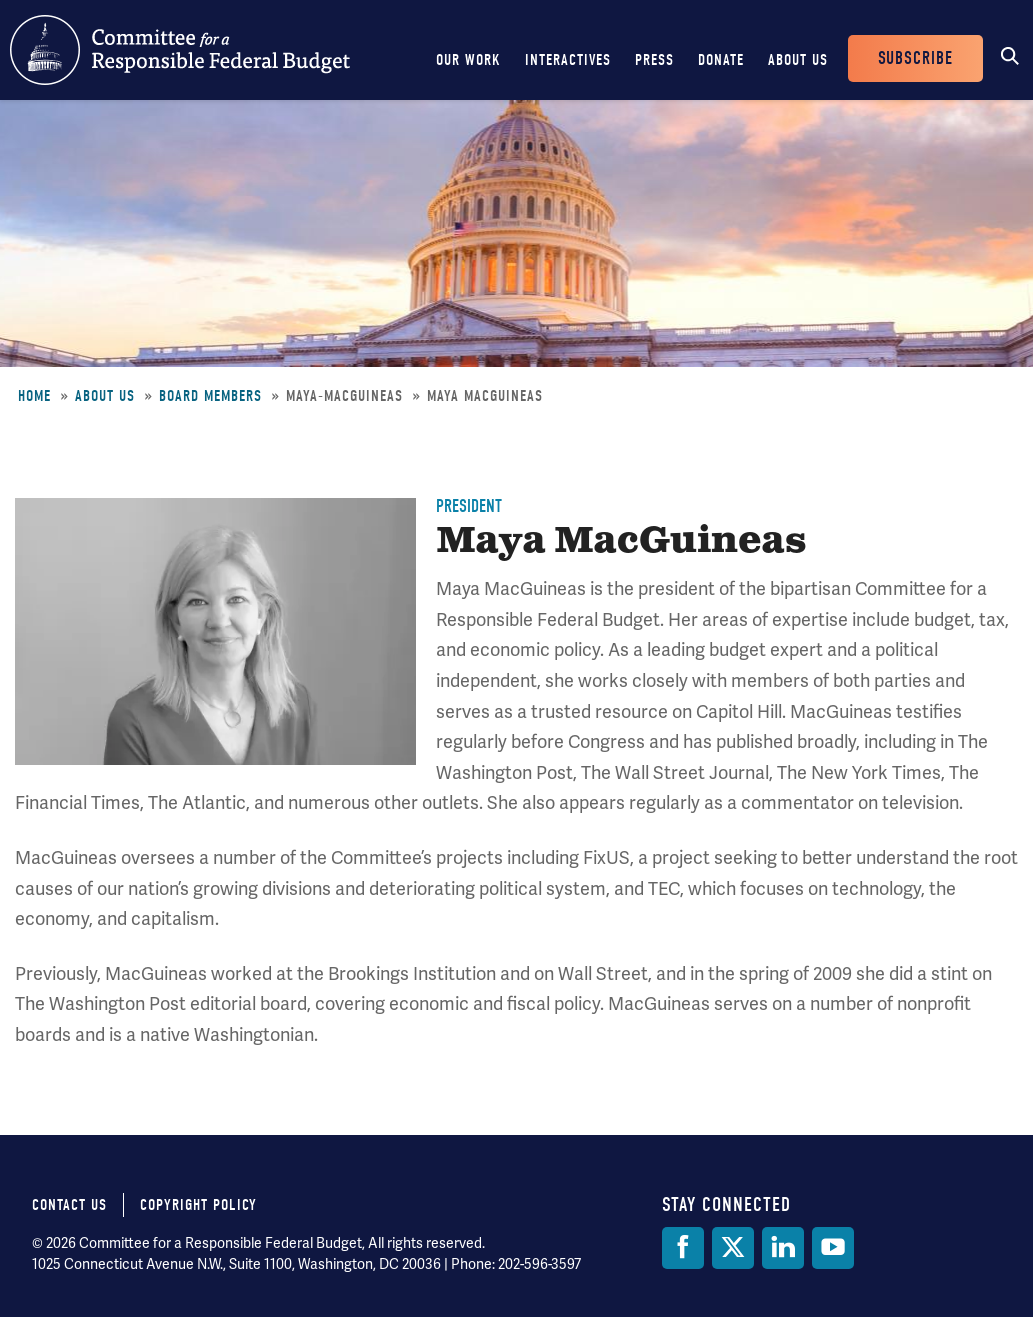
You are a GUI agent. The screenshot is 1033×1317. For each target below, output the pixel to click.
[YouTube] (833, 1248)
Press (654, 60)
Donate (721, 60)
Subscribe (915, 58)
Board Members (210, 396)
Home (34, 396)
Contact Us (69, 1205)
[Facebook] (683, 1248)
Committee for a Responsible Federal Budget (180, 50)
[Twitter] (733, 1248)
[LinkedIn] (783, 1248)
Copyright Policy (198, 1205)
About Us (798, 60)
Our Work (468, 60)
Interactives (568, 60)
